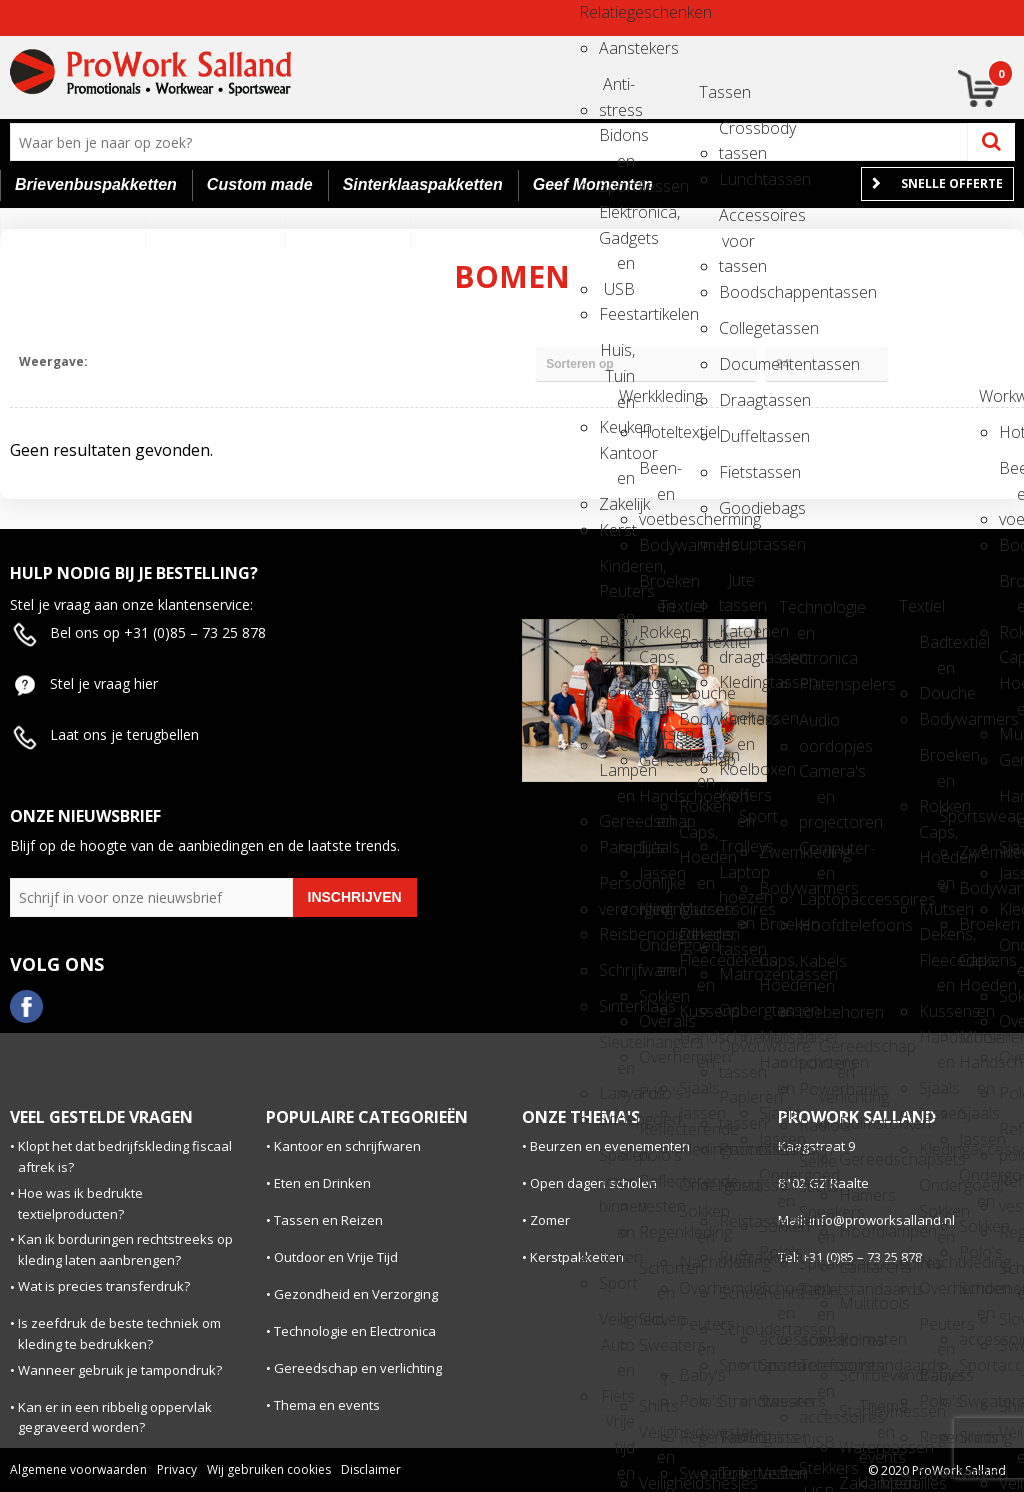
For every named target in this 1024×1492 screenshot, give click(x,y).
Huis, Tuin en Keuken (617, 356)
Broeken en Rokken (657, 587)
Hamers (857, 1195)
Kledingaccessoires (657, 909)
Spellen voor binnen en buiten (617, 1161)
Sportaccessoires (777, 1365)
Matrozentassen (737, 974)
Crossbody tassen (737, 134)
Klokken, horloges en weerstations (617, 674)
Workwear (997, 396)
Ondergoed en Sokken (657, 951)
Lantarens (857, 1267)
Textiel (677, 606)
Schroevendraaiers (857, 1375)
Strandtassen (737, 1401)
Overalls (657, 1021)
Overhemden (657, 1057)
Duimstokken (857, 1123)
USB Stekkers (817, 1448)
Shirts (777, 1437)
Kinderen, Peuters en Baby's (617, 572)
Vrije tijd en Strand (617, 1427)
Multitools (857, 1303)
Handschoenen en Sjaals (657, 802)
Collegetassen (737, 328)
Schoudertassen (737, 1329)
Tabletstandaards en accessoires (817, 1295)
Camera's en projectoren (817, 777)
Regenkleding (657, 1232)
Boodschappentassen (737, 292)
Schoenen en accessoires (777, 1294)
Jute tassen (737, 586)
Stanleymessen (857, 1411)
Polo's (657, 1093)
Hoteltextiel (657, 432)
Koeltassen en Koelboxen (737, 724)
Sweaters (657, 1345)
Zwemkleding (777, 852)
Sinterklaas (617, 1006)
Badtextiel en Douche (697, 648)
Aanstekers (617, 48)
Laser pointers (817, 1043)
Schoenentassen (737, 1293)
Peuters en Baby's (697, 1330)
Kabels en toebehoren (817, 967)
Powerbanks (817, 1089)
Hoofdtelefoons (817, 925)
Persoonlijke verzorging (617, 889)
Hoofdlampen (857, 1231)
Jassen (657, 873)
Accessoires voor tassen (737, 221)
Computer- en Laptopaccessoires (817, 854)
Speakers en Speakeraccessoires (817, 1218)
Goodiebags (737, 508)
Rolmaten (857, 1339)
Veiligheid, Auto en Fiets (617, 1325)
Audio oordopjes (817, 726)
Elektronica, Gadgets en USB (617, 218)
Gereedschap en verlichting (837, 1052)
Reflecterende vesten (657, 1187)
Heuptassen (737, 544)
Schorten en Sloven (657, 1274)
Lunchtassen (737, 179)
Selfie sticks (817, 1167)
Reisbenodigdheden (617, 934)
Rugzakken (737, 1257)
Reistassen (737, 1185)
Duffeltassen (737, 436)
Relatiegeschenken (597, 12)
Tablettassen (737, 1437)
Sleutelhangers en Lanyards (617, 1048)
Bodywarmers (657, 545)
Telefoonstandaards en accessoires (817, 1371)
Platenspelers (817, 684)
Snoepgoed (617, 1119)
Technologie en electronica (797, 613)
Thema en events (877, 1412)
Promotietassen (737, 1149)
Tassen (717, 92)
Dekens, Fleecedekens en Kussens (697, 940)
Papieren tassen (737, 1103)
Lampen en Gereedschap (617, 776)
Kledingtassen (737, 682)
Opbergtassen (737, 1010)
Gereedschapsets (857, 1159)
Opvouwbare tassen (737, 1052)
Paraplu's (617, 847)
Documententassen (737, 364)
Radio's (817, 1125)
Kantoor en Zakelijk (617, 459)
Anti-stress (617, 90)
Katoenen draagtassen (737, 637)
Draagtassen (737, 400)
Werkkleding (637, 396)
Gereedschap (657, 760)
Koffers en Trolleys (737, 801)
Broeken (777, 924)
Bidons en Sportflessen (617, 141)
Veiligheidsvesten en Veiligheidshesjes (657, 1438)
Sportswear (957, 816)
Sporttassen (737, 1365)
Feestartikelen (617, 314)
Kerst (617, 530)
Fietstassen (737, 472)
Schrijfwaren (617, 970)
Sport (617, 1283)
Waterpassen (857, 1447)
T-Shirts (657, 1387)
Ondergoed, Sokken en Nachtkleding (697, 1191)
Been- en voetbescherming (657, 474)
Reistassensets (737, 1221)
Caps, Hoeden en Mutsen (657, 663)
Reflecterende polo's (657, 1135)
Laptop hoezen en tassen (737, 878)
